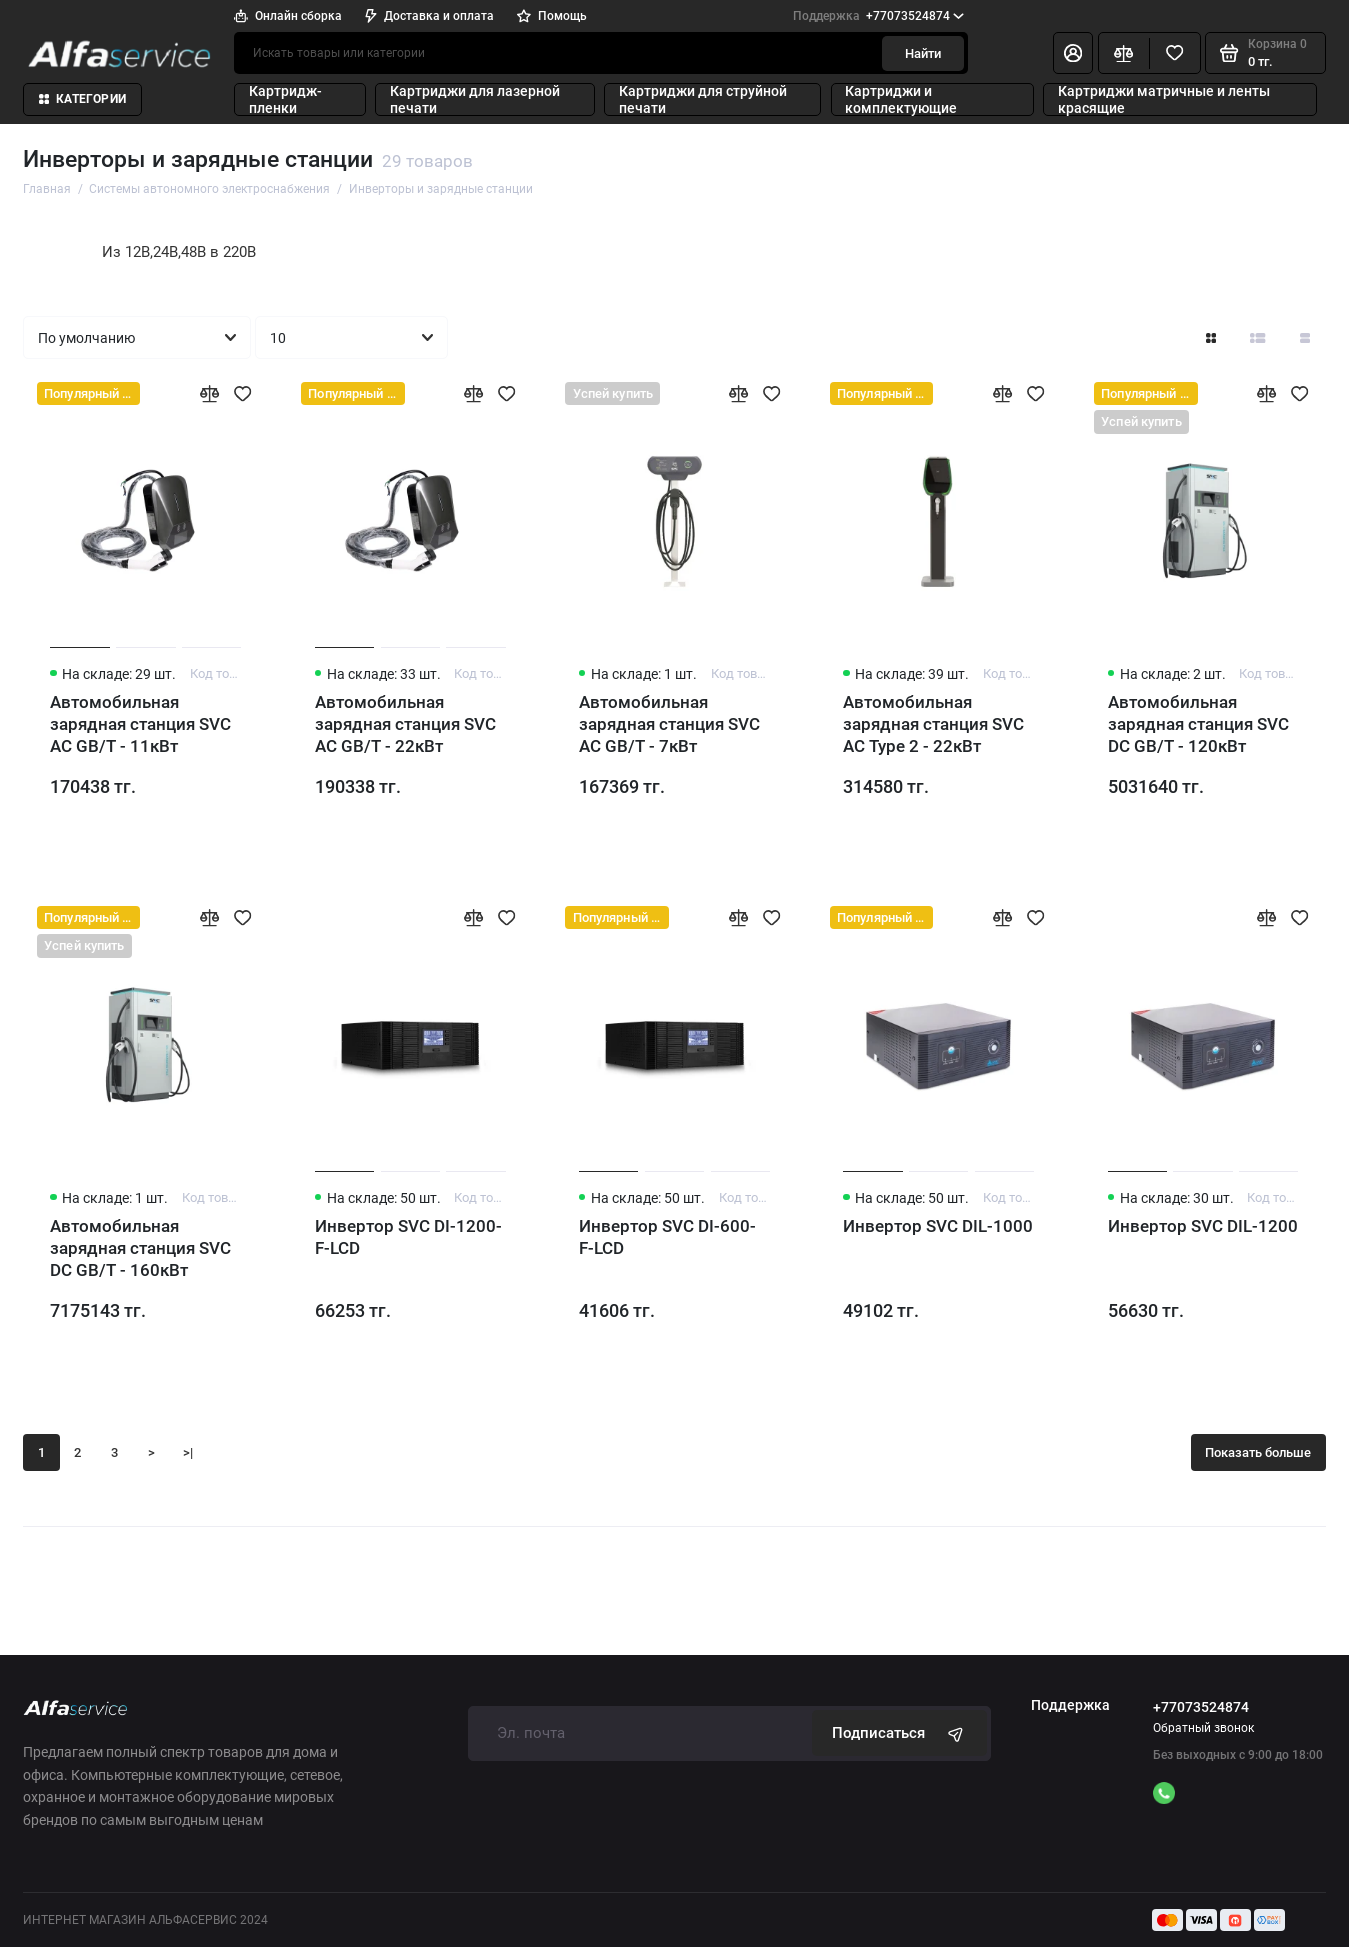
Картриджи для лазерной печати (475, 99)
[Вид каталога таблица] (1305, 337)
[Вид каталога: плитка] (1211, 337)
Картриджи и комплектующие (901, 99)
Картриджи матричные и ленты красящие (1164, 99)
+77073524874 (878, 16)
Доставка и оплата (429, 16)
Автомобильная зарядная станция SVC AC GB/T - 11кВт (140, 724)
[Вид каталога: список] (1258, 337)
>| (188, 1452)
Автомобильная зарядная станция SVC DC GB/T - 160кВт (140, 1248)
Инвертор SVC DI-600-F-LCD (667, 1237)
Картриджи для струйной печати (703, 99)
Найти (923, 53)
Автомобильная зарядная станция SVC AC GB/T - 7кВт (669, 724)
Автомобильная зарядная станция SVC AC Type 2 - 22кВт (933, 724)
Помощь (552, 16)
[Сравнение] (1124, 53)
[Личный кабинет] (1073, 53)
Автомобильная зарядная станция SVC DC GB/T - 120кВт (1198, 724)
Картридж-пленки (285, 99)
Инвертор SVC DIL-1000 (938, 1226)
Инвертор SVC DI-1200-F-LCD (408, 1237)
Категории (83, 99)
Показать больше (1258, 1452)
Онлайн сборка (288, 16)
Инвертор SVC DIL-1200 (1203, 1226)
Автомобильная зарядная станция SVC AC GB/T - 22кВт (405, 724)
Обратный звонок (1203, 1728)
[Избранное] (1175, 53)
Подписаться (900, 1733)
